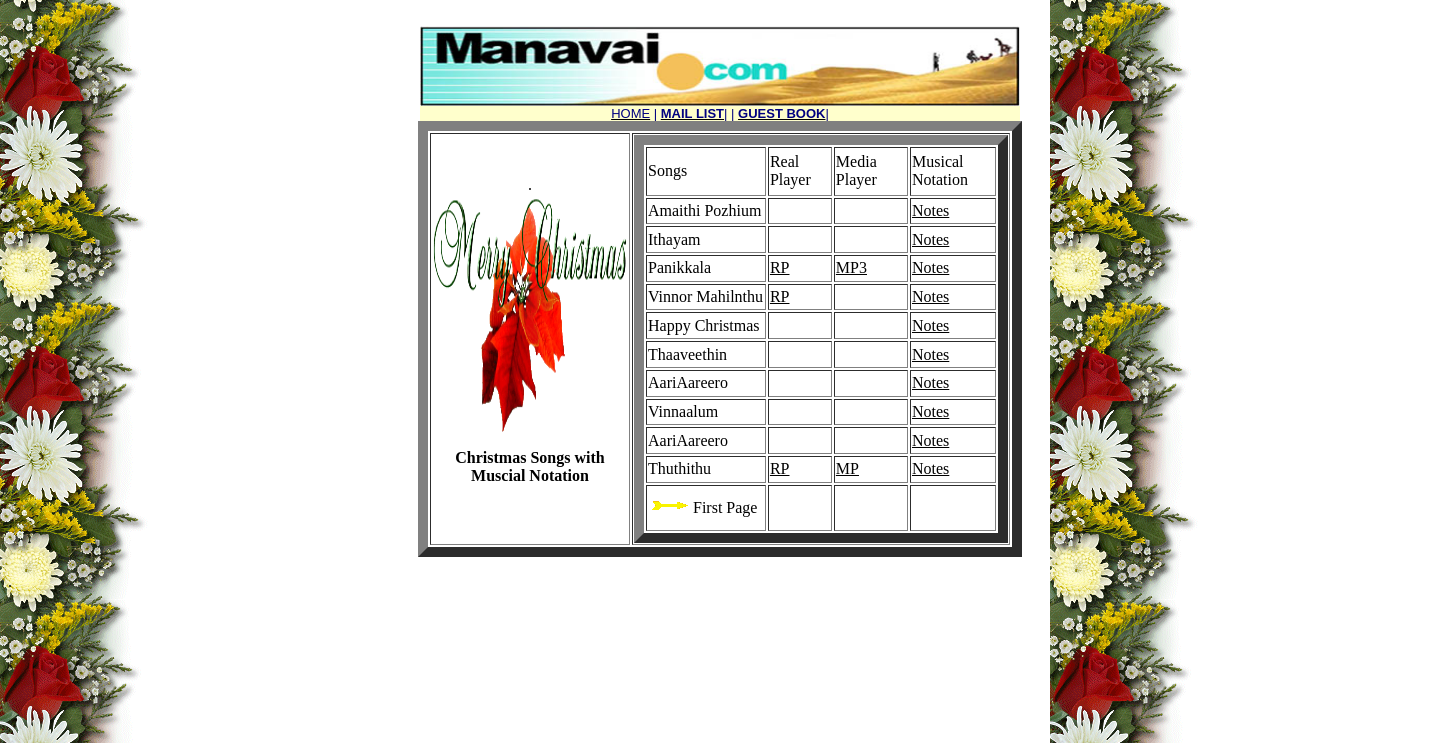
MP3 (851, 267)
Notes (930, 210)
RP (780, 267)
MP (847, 468)
